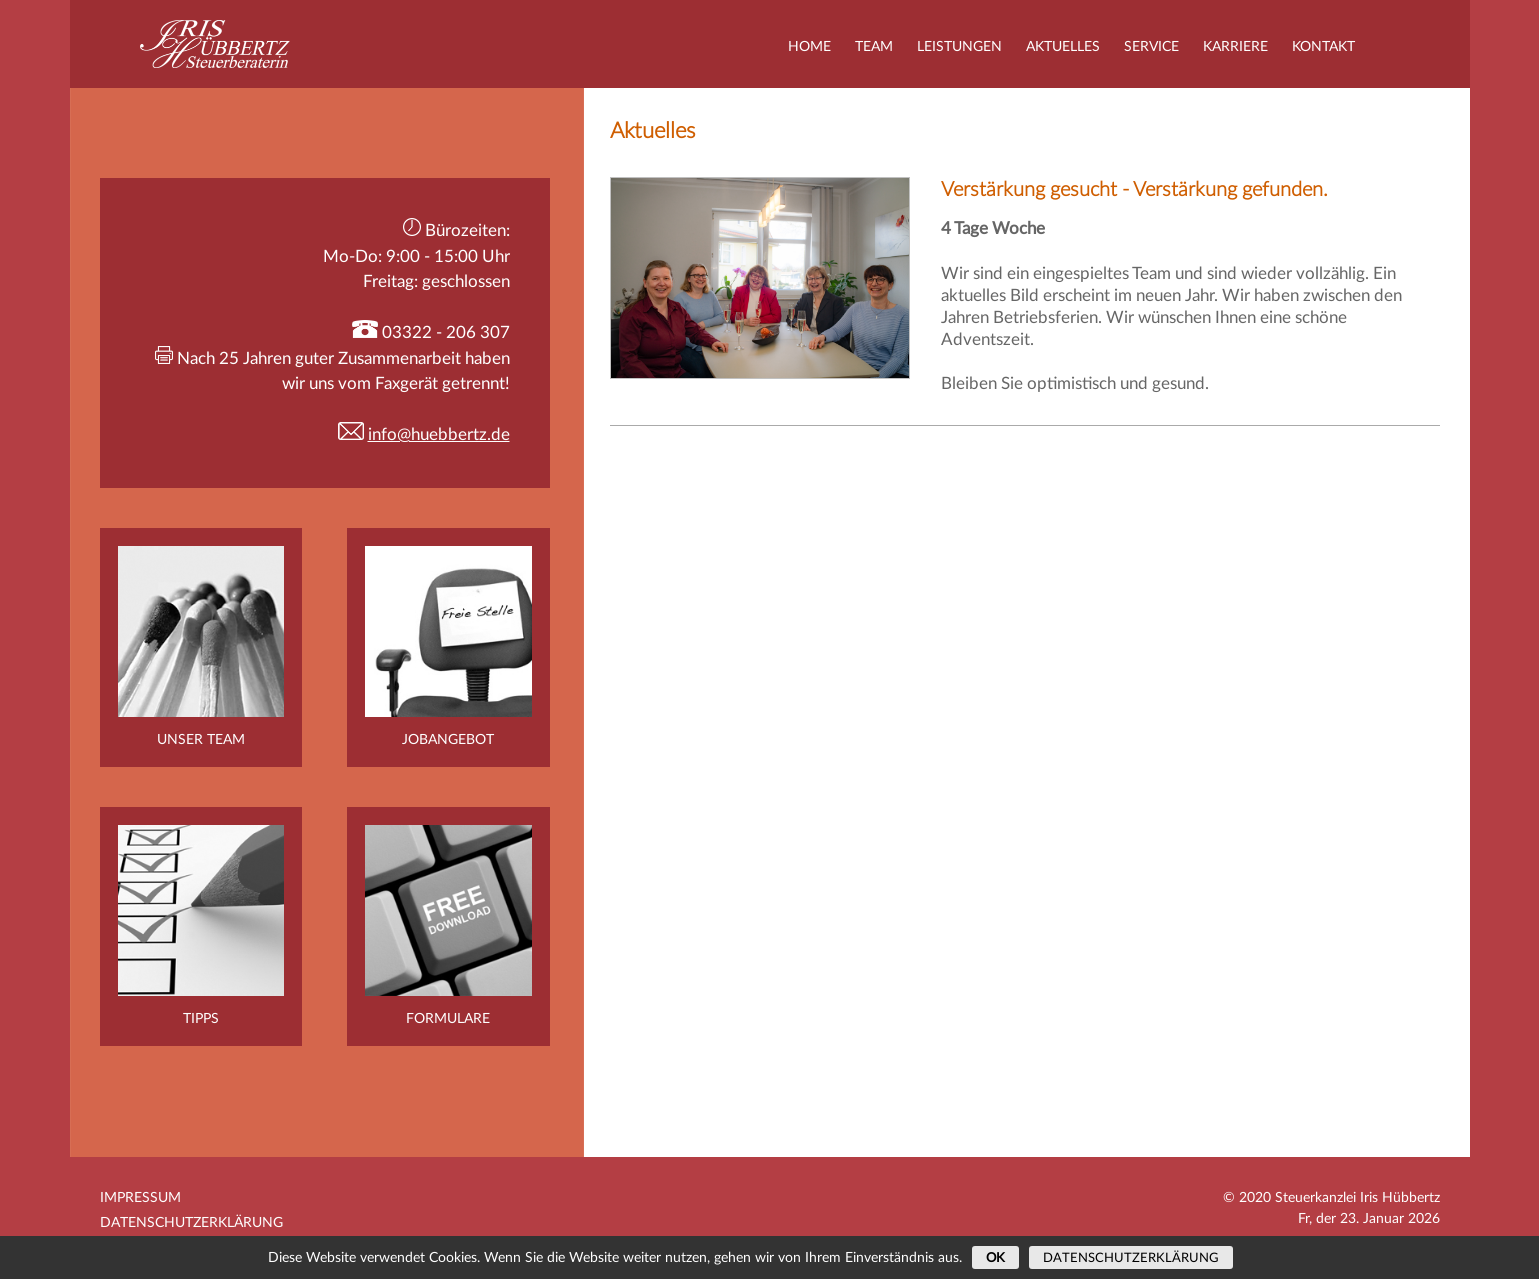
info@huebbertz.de (439, 434)
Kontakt (1323, 47)
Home (809, 47)
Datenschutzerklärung (191, 1223)
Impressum (140, 1198)
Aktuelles (1063, 47)
